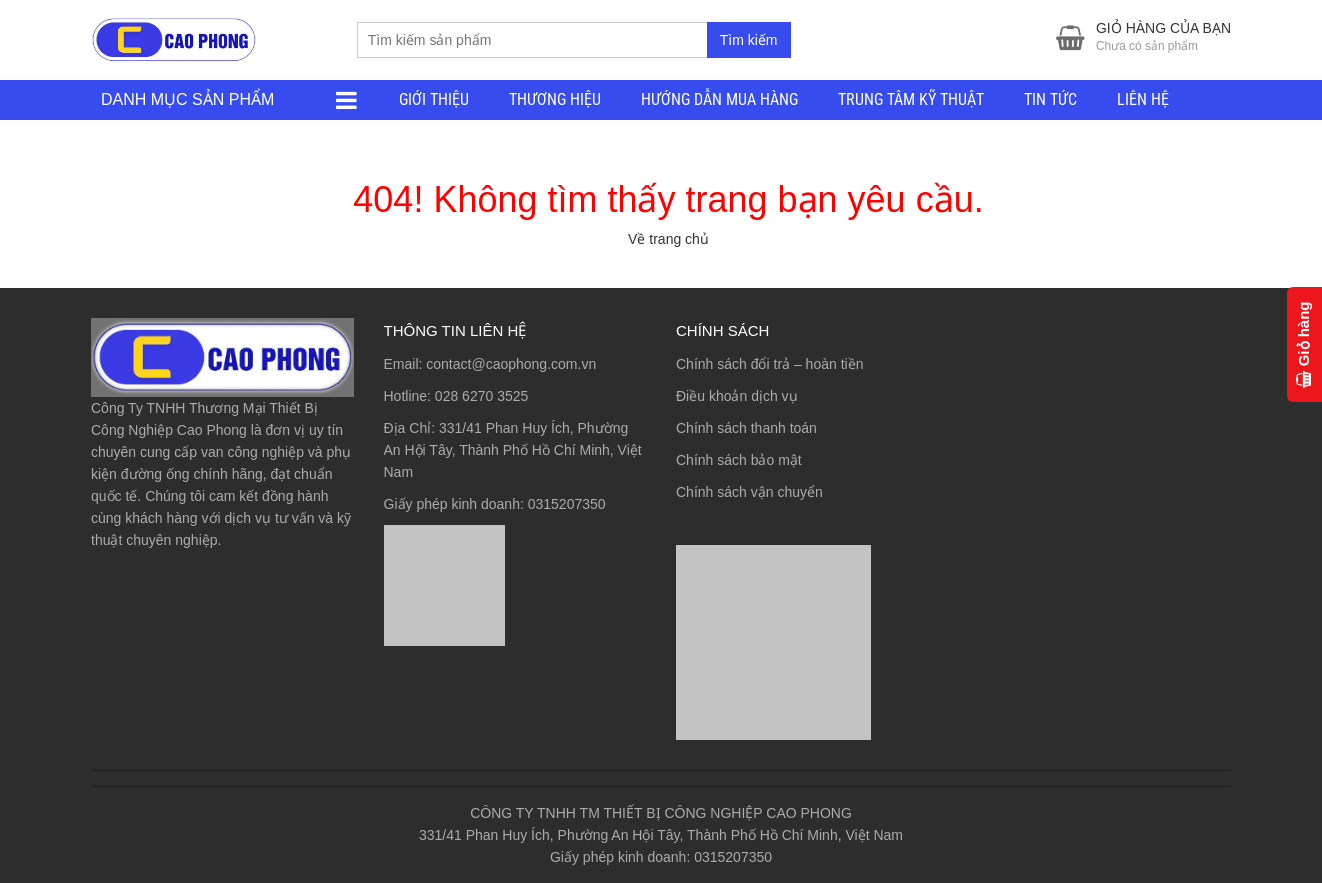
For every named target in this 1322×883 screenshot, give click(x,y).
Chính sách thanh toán (746, 428)
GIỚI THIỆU (434, 99)
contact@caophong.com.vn (511, 364)
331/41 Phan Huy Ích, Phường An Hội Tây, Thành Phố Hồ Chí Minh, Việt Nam (513, 450)
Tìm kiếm (749, 40)
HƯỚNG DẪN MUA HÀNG (719, 99)
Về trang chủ (668, 239)
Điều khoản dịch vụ (737, 396)
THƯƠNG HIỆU (555, 99)
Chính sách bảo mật (739, 460)
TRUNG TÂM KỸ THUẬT (911, 99)
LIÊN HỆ (1143, 99)
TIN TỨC (1050, 99)
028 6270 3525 (481, 396)
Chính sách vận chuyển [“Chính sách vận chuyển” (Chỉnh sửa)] (749, 492)
